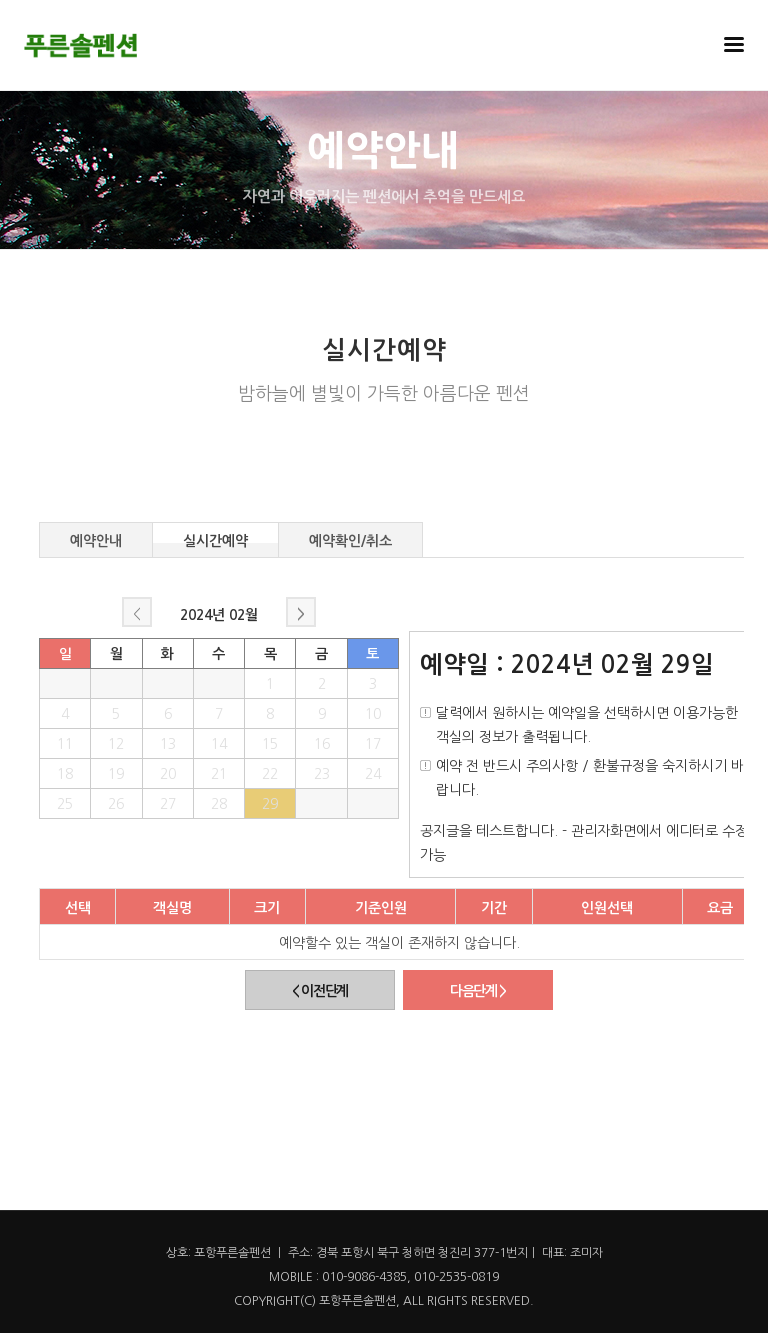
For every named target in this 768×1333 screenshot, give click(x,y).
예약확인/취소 (350, 538)
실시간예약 (215, 538)
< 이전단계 (320, 991)
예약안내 (96, 538)
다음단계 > (478, 991)
